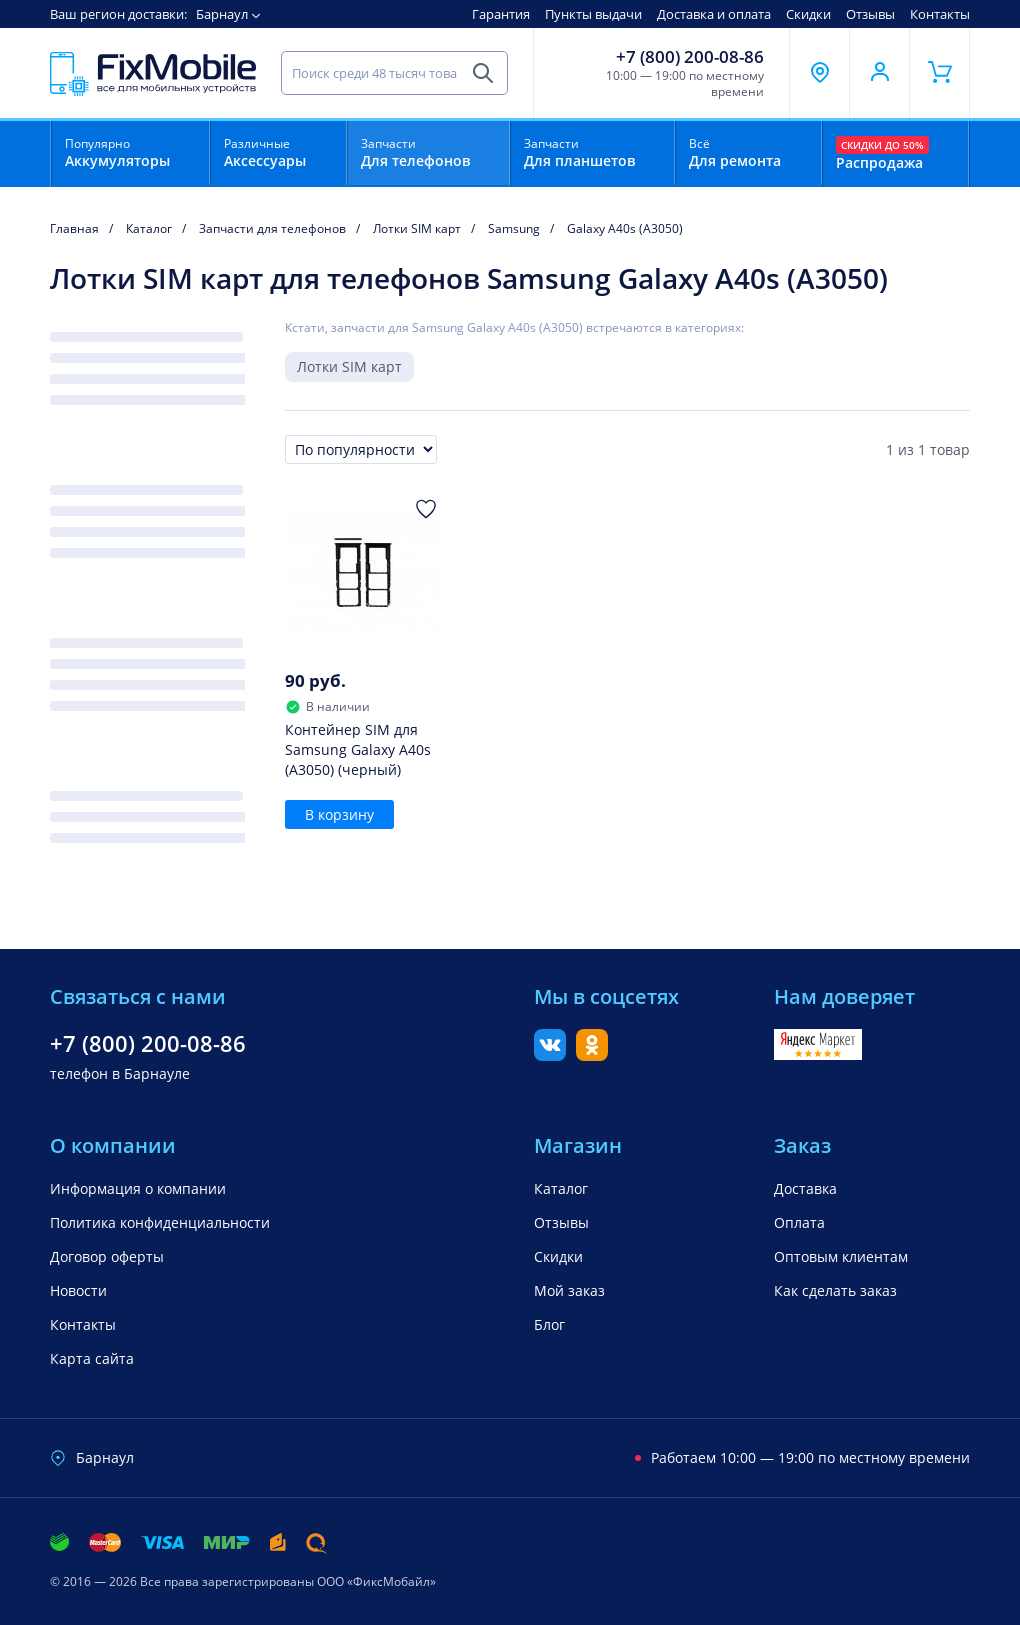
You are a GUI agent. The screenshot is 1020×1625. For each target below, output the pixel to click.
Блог (549, 1324)
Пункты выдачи (593, 14)
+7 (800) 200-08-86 (690, 57)
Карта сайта (92, 1358)
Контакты (940, 14)
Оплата (799, 1222)
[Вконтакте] (550, 1055)
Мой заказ (569, 1290)
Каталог (561, 1188)
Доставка (805, 1188)
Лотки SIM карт (349, 366)
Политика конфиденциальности (160, 1222)
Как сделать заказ (835, 1290)
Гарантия (501, 14)
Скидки (808, 14)
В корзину (339, 814)
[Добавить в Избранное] (426, 509)
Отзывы (870, 14)
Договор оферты (107, 1256)
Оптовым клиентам (841, 1256)
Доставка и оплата (714, 14)
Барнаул (222, 14)
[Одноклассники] (592, 1055)
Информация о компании (138, 1188)
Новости (78, 1290)
